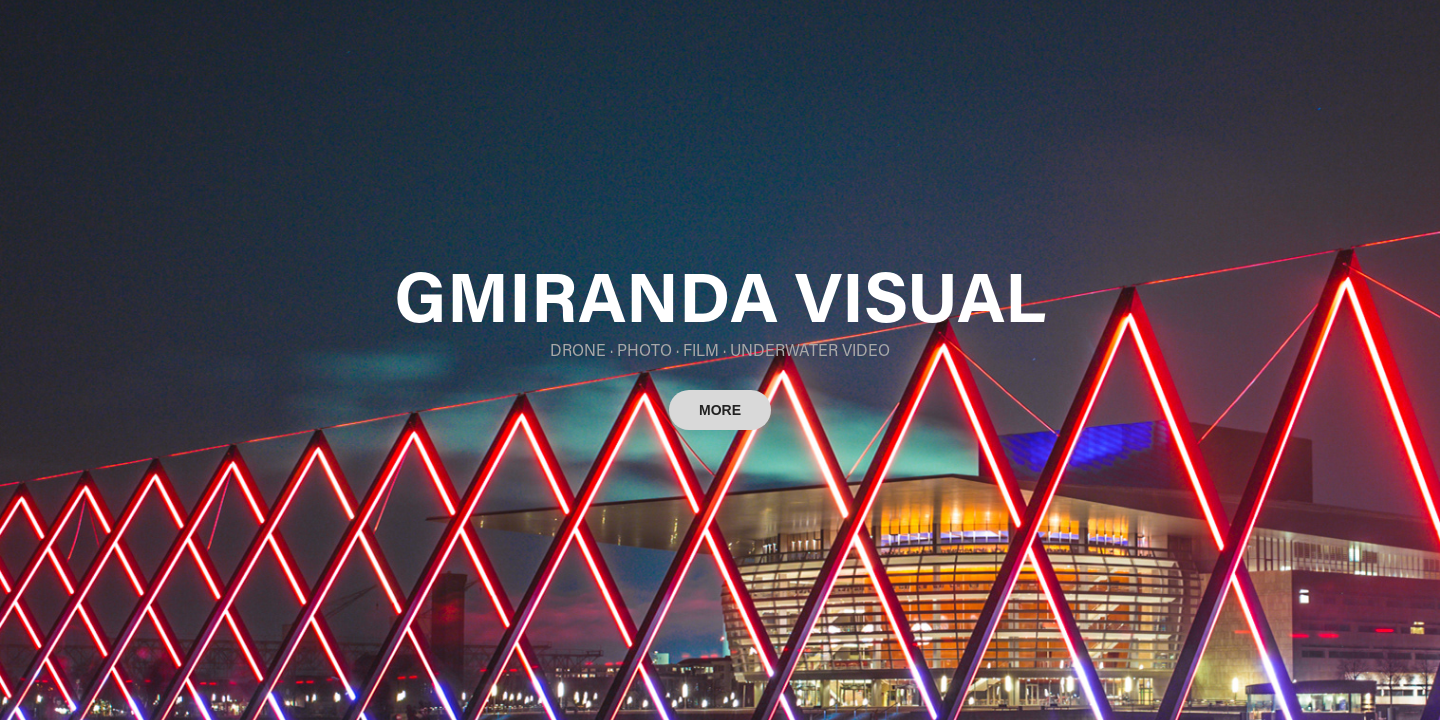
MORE (720, 410)
